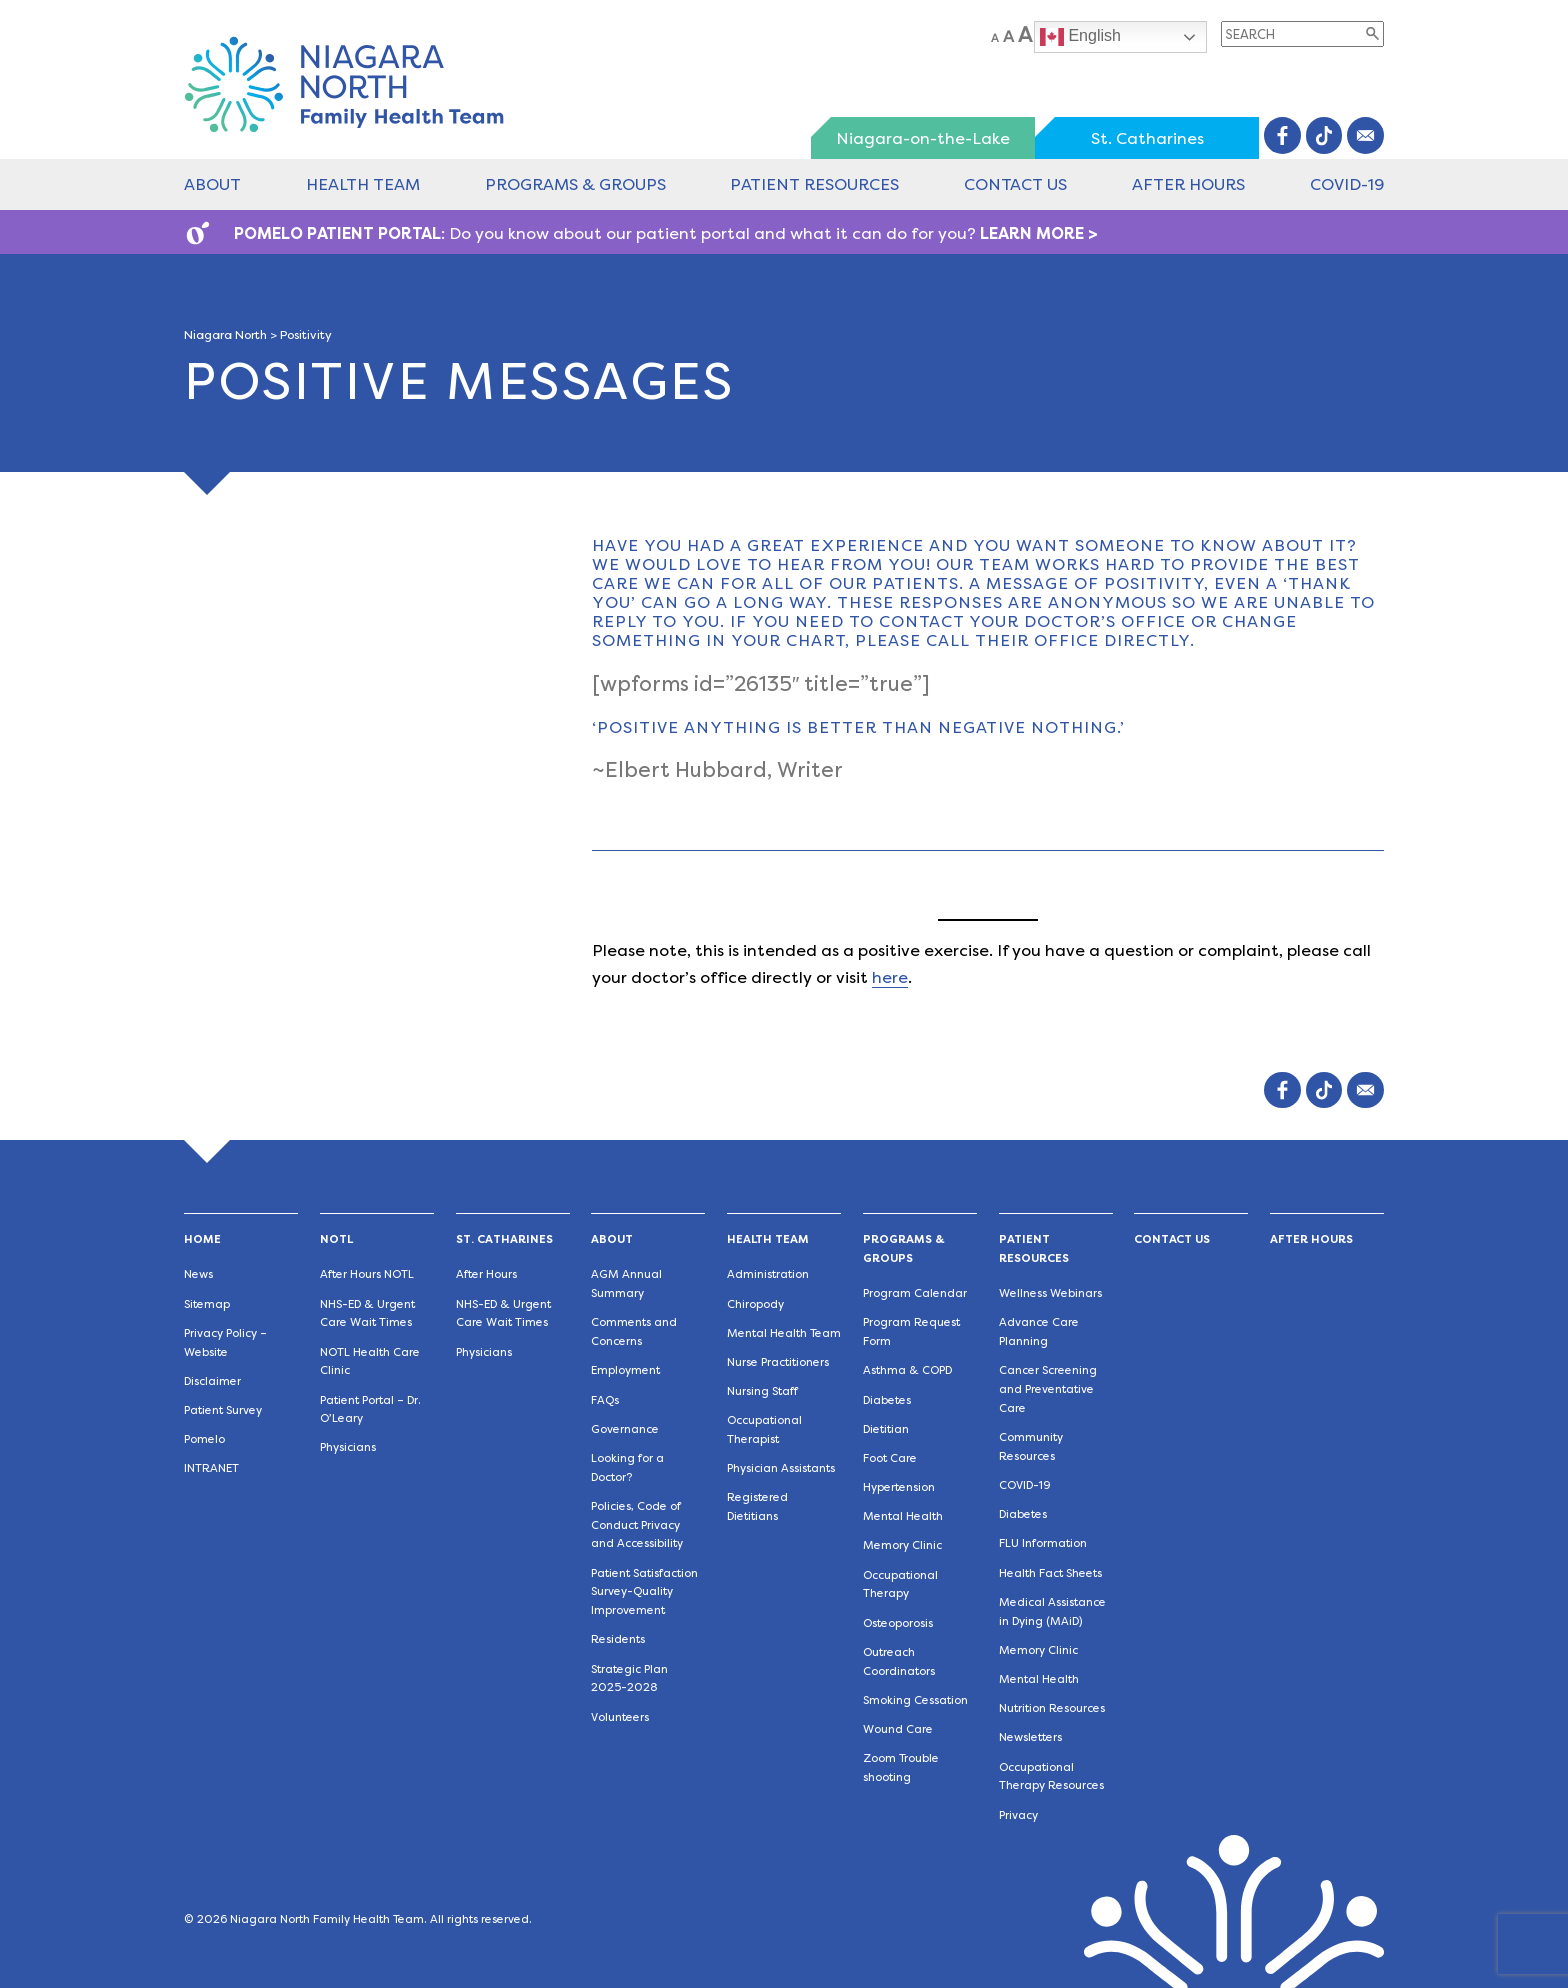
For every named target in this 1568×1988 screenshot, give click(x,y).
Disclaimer (212, 1381)
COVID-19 (1347, 184)
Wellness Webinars (1050, 1293)
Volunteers (620, 1717)
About (212, 184)
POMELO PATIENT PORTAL (337, 233)
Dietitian (886, 1429)
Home (202, 1239)
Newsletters (1030, 1737)
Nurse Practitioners (778, 1362)
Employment (625, 1370)
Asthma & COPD (907, 1370)
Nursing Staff (762, 1391)
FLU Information (1043, 1543)
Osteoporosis (898, 1623)
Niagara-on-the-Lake (923, 138)
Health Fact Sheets (1050, 1573)
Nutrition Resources (1052, 1708)
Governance (625, 1429)
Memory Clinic (902, 1545)
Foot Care (890, 1458)
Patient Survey (223, 1410)
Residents (618, 1639)
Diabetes (887, 1400)
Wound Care (898, 1729)
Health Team (363, 184)
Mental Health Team (784, 1333)
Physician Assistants (781, 1468)
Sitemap (207, 1304)
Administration (768, 1274)
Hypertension (899, 1487)
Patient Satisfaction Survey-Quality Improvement (644, 1592)
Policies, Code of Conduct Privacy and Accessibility (637, 1525)
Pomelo (204, 1439)
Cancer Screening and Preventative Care (1048, 1389)
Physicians (348, 1447)
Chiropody (755, 1304)
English (1080, 37)
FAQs (605, 1400)
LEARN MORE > (1039, 233)
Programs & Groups (575, 184)
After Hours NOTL (367, 1274)
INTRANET (211, 1468)
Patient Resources (814, 184)
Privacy (1018, 1815)
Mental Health (903, 1516)
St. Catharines (1147, 138)
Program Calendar (915, 1293)
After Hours (1188, 184)
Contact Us (1015, 184)
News (198, 1274)
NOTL (336, 1239)
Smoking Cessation (915, 1700)
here (890, 977)
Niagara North (225, 335)
